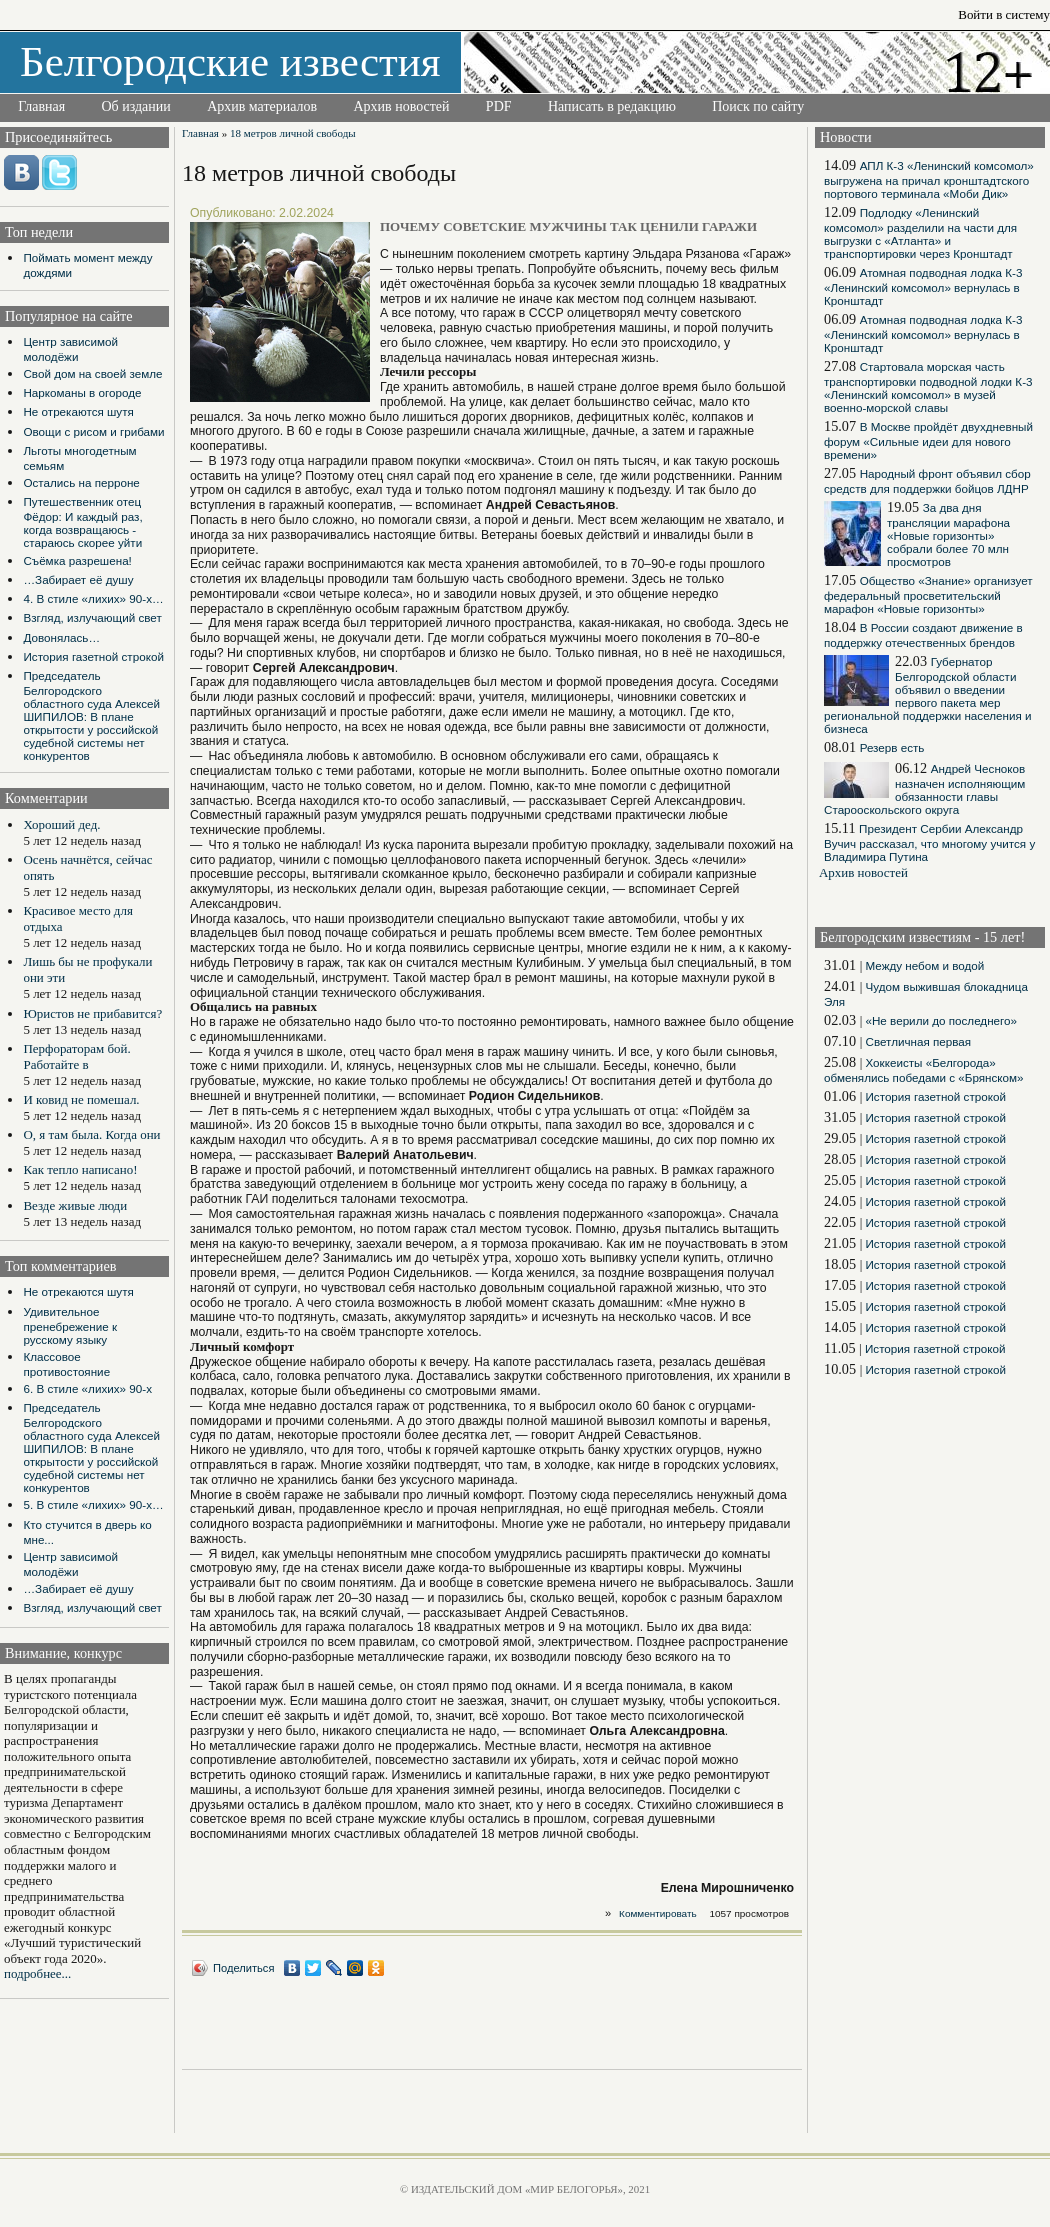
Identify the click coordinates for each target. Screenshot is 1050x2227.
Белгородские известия (230, 61)
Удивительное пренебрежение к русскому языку (70, 1325)
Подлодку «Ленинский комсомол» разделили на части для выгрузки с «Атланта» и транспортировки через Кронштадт (920, 233)
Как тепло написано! (80, 1169)
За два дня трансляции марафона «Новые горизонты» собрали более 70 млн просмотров (948, 534)
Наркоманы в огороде (82, 392)
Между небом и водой (924, 965)
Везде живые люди (75, 1205)
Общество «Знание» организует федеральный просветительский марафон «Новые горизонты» (928, 594)
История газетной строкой (93, 656)
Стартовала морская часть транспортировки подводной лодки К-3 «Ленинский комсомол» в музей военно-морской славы (928, 387)
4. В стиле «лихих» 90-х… (93, 598)
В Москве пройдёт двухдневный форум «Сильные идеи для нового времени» (928, 440)
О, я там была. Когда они (91, 1134)
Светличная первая (918, 1041)
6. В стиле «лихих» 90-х (87, 1388)
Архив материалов (262, 106)
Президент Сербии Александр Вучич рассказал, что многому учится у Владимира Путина (929, 842)
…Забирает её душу (78, 579)
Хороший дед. (61, 824)
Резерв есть (892, 747)
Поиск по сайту (758, 106)
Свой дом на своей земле (92, 373)
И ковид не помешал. (81, 1099)
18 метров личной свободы (293, 133)
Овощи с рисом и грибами (93, 431)
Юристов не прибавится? (92, 1013)
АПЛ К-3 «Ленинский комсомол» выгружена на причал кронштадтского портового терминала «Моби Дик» (929, 179)
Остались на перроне (81, 482)
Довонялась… (61, 637)
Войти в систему (1004, 14)
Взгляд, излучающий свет (92, 617)
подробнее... (37, 1973)
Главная (41, 106)
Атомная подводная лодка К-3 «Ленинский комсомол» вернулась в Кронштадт (923, 286)
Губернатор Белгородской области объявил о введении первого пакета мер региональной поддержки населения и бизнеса (928, 695)
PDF (499, 106)
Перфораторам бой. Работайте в (76, 1056)
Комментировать (658, 1913)
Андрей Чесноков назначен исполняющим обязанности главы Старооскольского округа (924, 789)
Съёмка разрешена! (77, 560)
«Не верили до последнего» (941, 1020)
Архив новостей (401, 106)
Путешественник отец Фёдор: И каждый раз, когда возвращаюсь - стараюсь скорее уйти (82, 522)
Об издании (136, 106)
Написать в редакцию (612, 106)
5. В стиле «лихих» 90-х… (93, 1504)
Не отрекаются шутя (78, 411)
